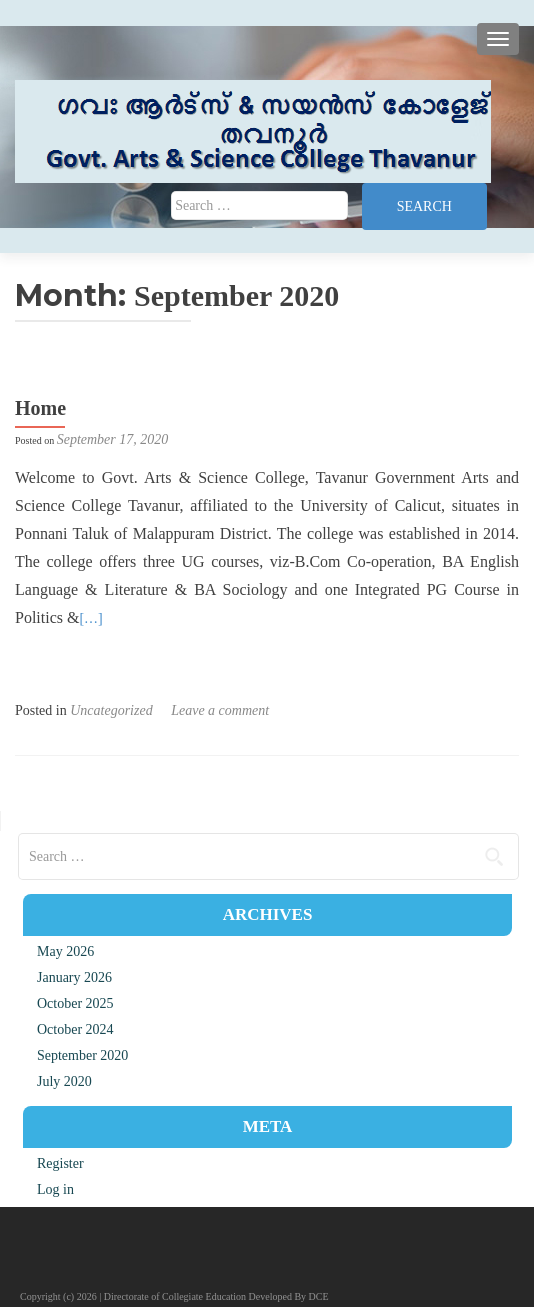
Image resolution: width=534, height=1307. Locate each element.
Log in (55, 1189)
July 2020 (64, 1081)
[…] (90, 618)
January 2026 (74, 977)
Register (60, 1163)
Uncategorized (111, 710)
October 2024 (75, 1029)
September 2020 (82, 1055)
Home (40, 408)
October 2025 (75, 1003)
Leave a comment (220, 710)
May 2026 (65, 951)
